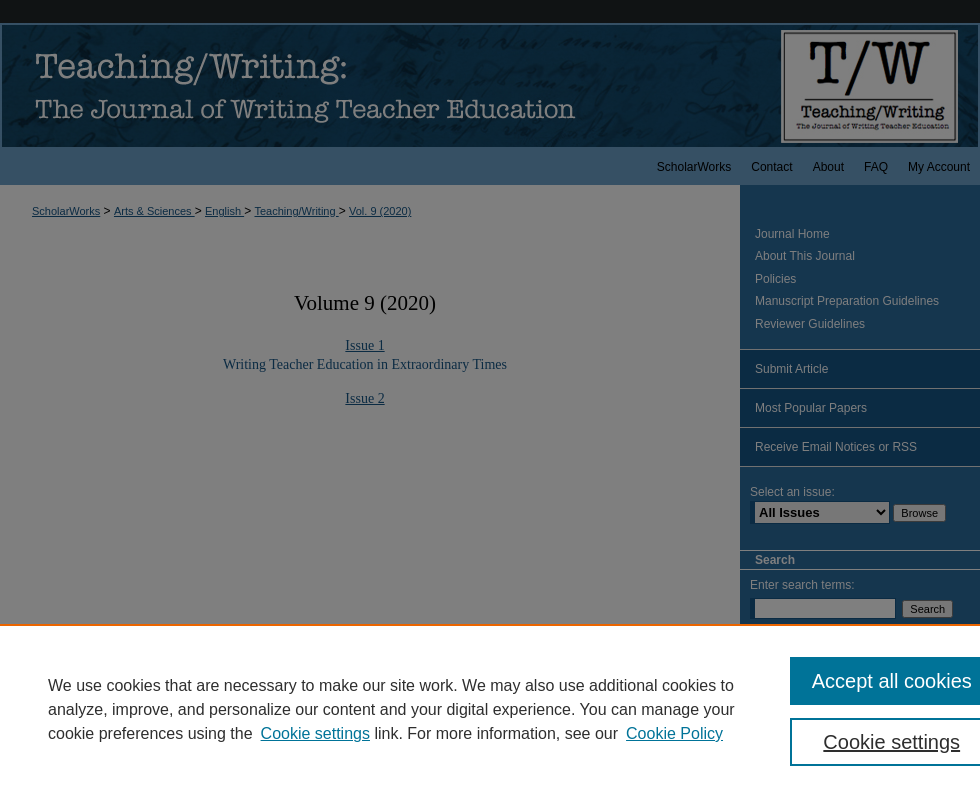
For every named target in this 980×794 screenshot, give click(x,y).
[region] (490, 709)
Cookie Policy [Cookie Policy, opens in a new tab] (674, 733)
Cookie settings (315, 733)
